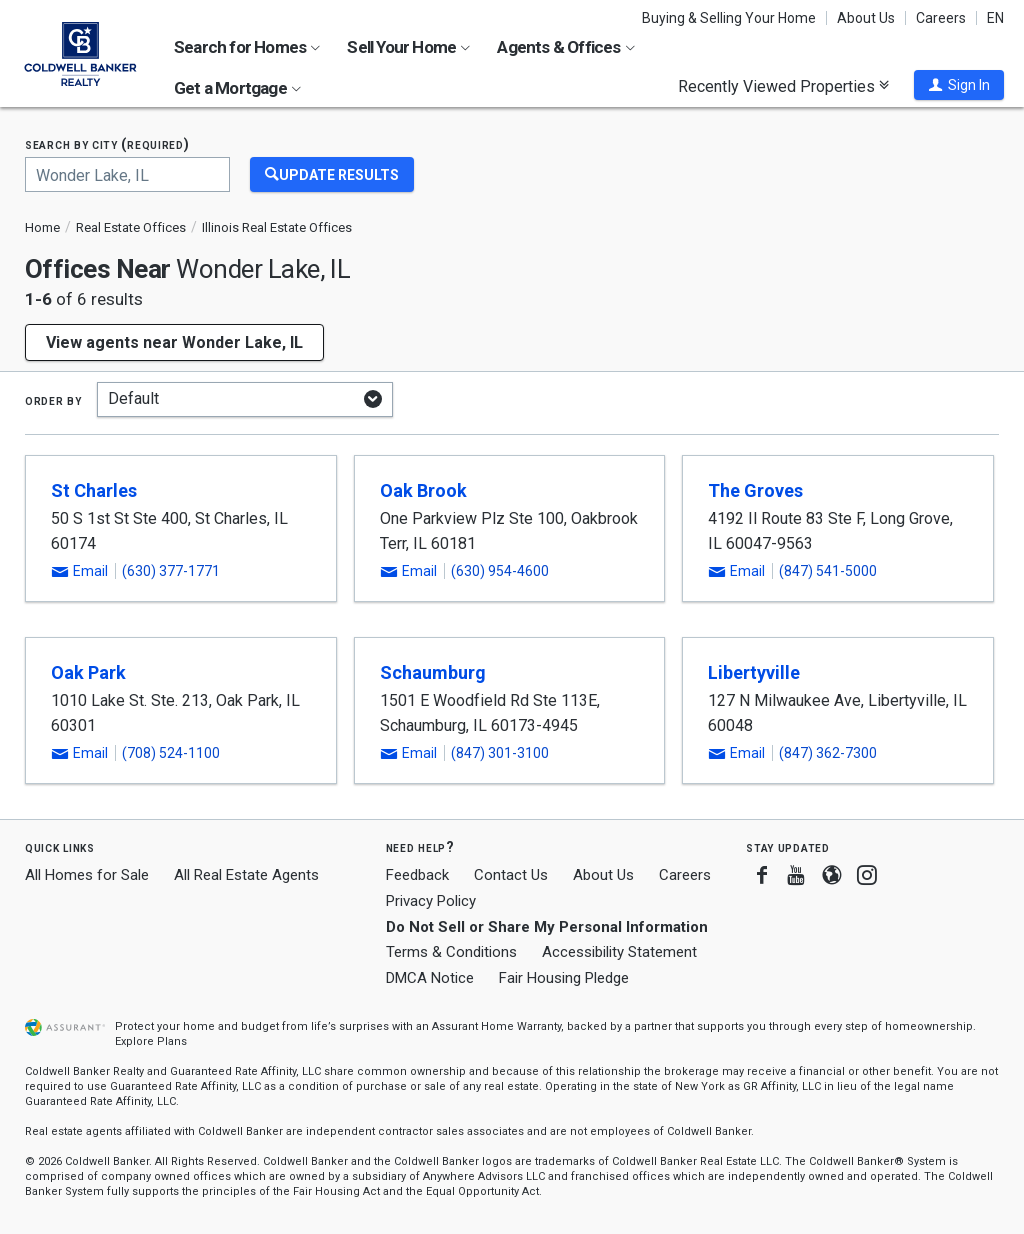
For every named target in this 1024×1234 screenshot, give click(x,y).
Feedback (417, 875)
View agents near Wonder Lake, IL (174, 342)
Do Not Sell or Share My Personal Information (547, 927)
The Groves (755, 490)
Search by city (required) (107, 144)
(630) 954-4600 (500, 571)
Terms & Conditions (451, 952)
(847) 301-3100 (500, 753)
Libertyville (754, 672)
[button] (959, 85)
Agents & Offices (565, 47)
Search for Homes (247, 47)
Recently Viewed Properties (783, 86)
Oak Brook (423, 490)
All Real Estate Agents (246, 875)
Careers (941, 18)
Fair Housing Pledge (564, 978)
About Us (866, 18)
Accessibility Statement (619, 952)
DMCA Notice (430, 978)
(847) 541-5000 (828, 571)
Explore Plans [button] (151, 1041)
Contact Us (511, 875)
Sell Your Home (408, 47)
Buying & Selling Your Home (729, 18)
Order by (53, 400)
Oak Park (88, 672)
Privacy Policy (431, 901)
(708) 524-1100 (171, 753)
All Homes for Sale (87, 875)
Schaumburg (433, 672)
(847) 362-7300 (828, 753)
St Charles (94, 490)
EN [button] (995, 18)
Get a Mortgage (237, 88)
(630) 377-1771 (171, 571)
